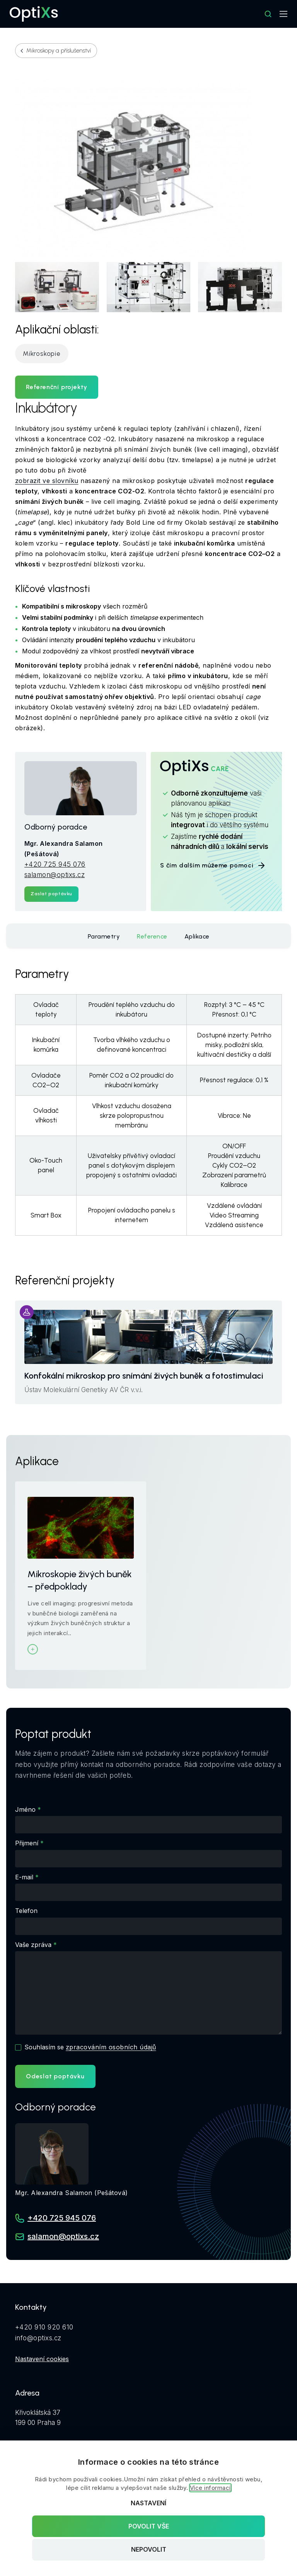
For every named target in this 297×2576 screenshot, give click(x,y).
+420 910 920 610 (44, 2327)
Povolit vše (148, 2526)
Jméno (25, 1809)
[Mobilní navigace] (283, 14)
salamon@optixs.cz (54, 875)
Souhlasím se (90, 2047)
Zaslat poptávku (51, 893)
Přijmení (26, 1843)
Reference (152, 936)
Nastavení (148, 2503)
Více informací (210, 2487)
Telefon (26, 1910)
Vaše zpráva (33, 1944)
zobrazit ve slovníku (47, 481)
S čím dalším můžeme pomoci (213, 865)
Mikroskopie (42, 353)
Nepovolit (148, 2550)
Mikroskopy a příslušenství (58, 50)
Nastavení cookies (42, 2358)
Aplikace (197, 936)
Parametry (104, 936)
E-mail (24, 1877)
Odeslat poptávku (55, 2076)
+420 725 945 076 (54, 864)
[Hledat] (268, 14)
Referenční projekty (56, 387)
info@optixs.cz (38, 2338)
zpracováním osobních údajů (111, 2047)
